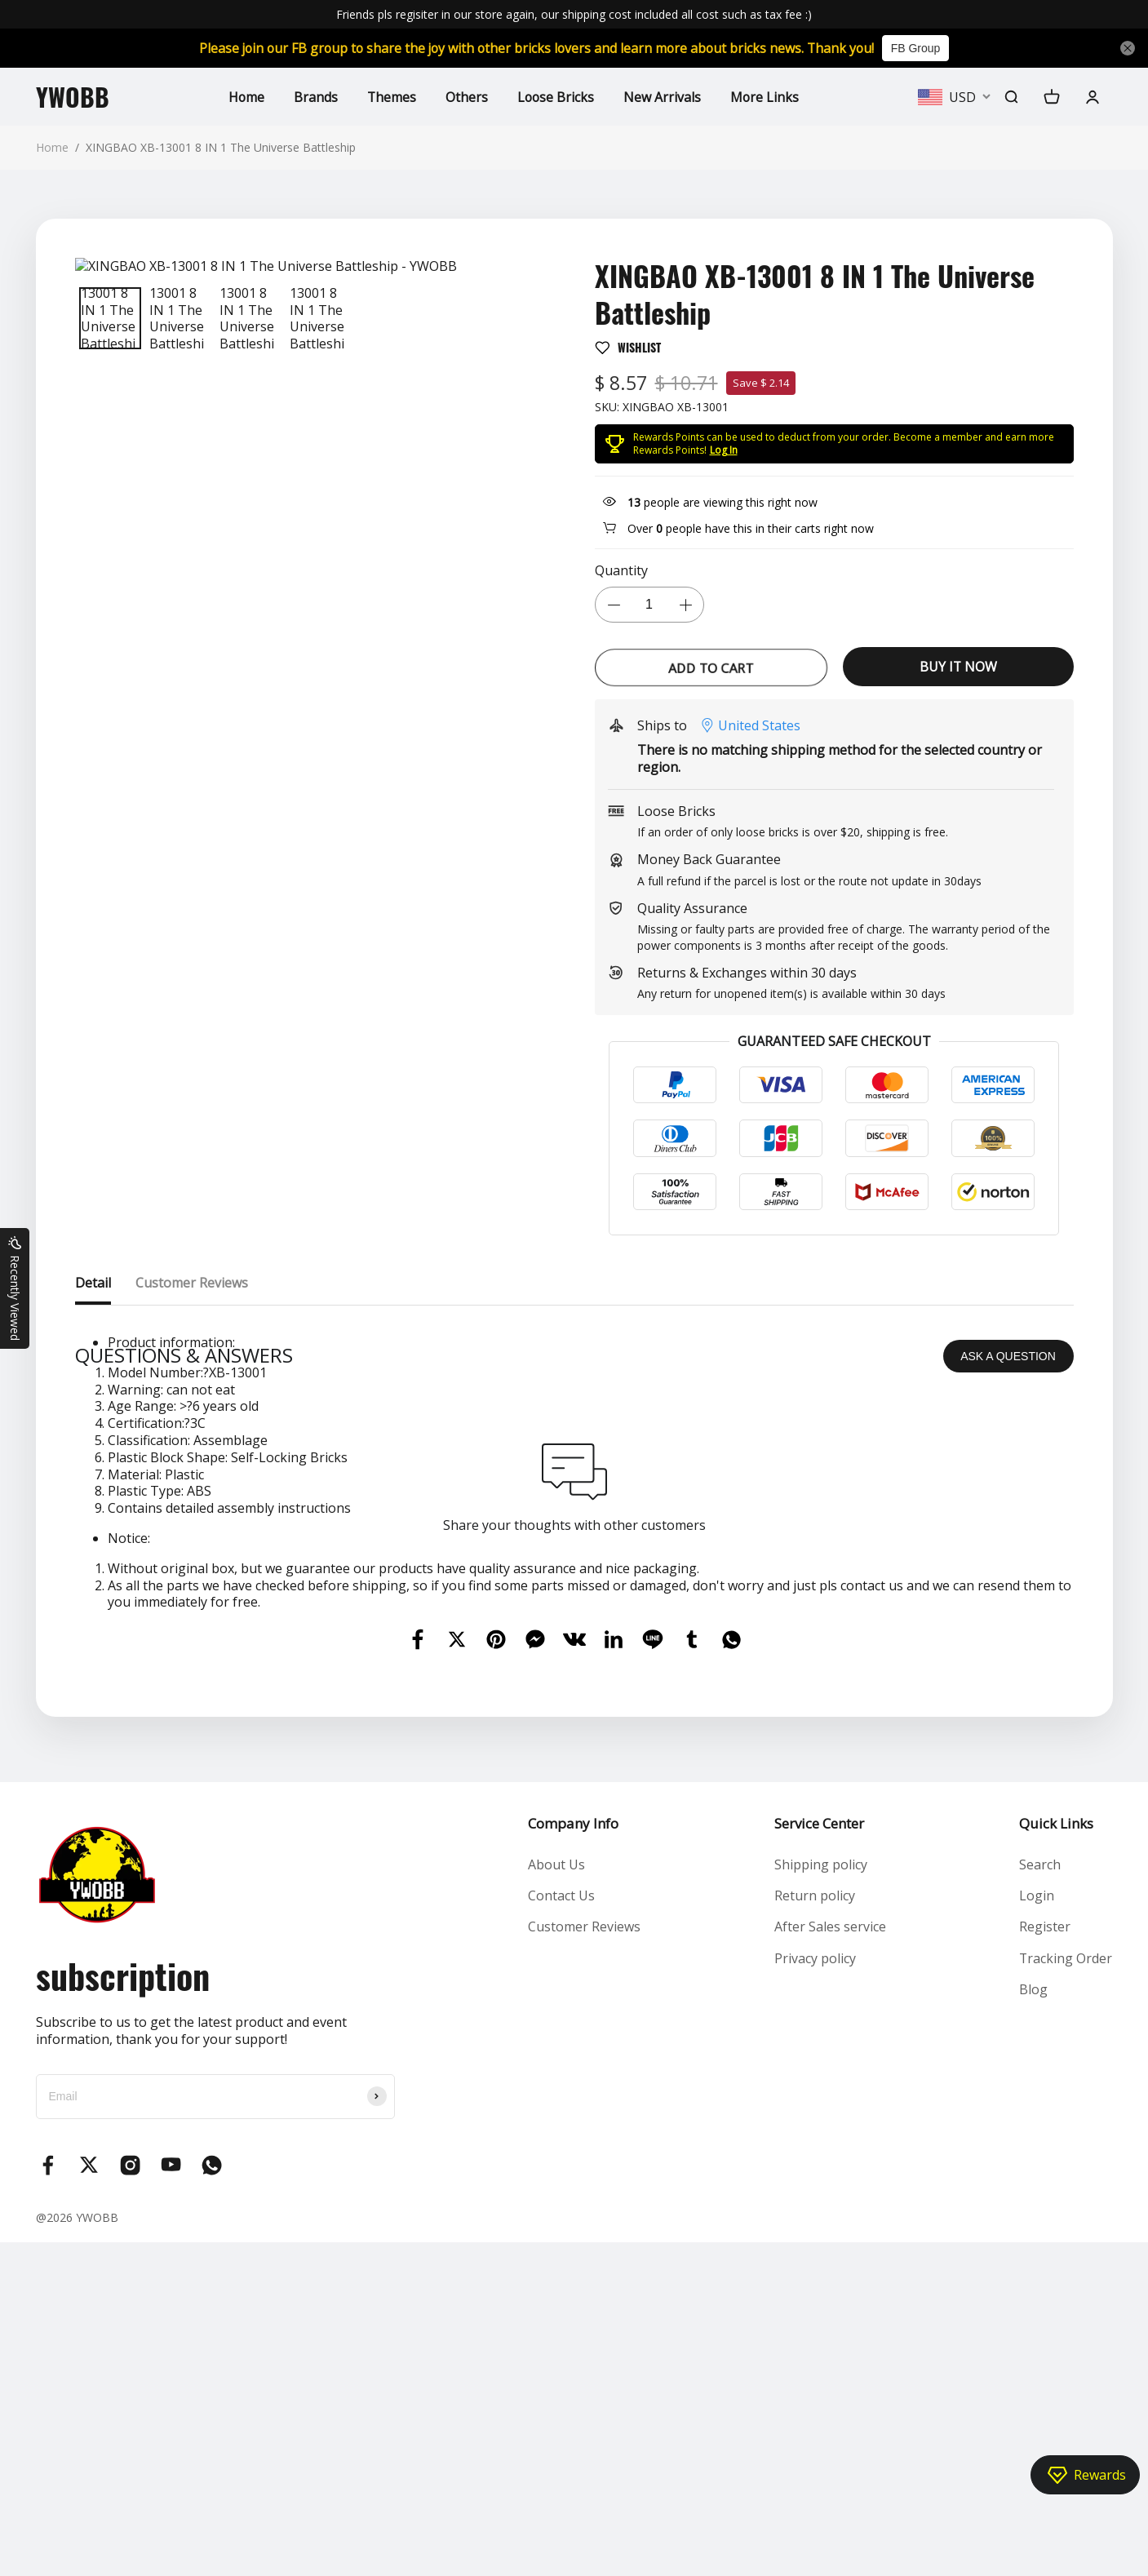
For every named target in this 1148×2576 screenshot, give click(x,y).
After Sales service (829, 2261)
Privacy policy (814, 2292)
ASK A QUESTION (1008, 1689)
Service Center (818, 2157)
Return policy (813, 2229)
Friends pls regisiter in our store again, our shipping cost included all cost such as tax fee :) (574, 14)
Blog (1032, 2324)
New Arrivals (663, 96)
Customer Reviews (584, 2261)
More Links (765, 96)
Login (1035, 2229)
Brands (314, 96)
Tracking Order (1065, 2292)
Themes (390, 96)
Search (1039, 2198)
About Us (556, 2198)
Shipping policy (820, 2198)
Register (1044, 2261)
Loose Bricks (555, 96)
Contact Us (561, 2229)
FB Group (921, 48)
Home (244, 96)
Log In (724, 450)
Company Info (573, 2157)
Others (466, 96)
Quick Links (1055, 2157)
